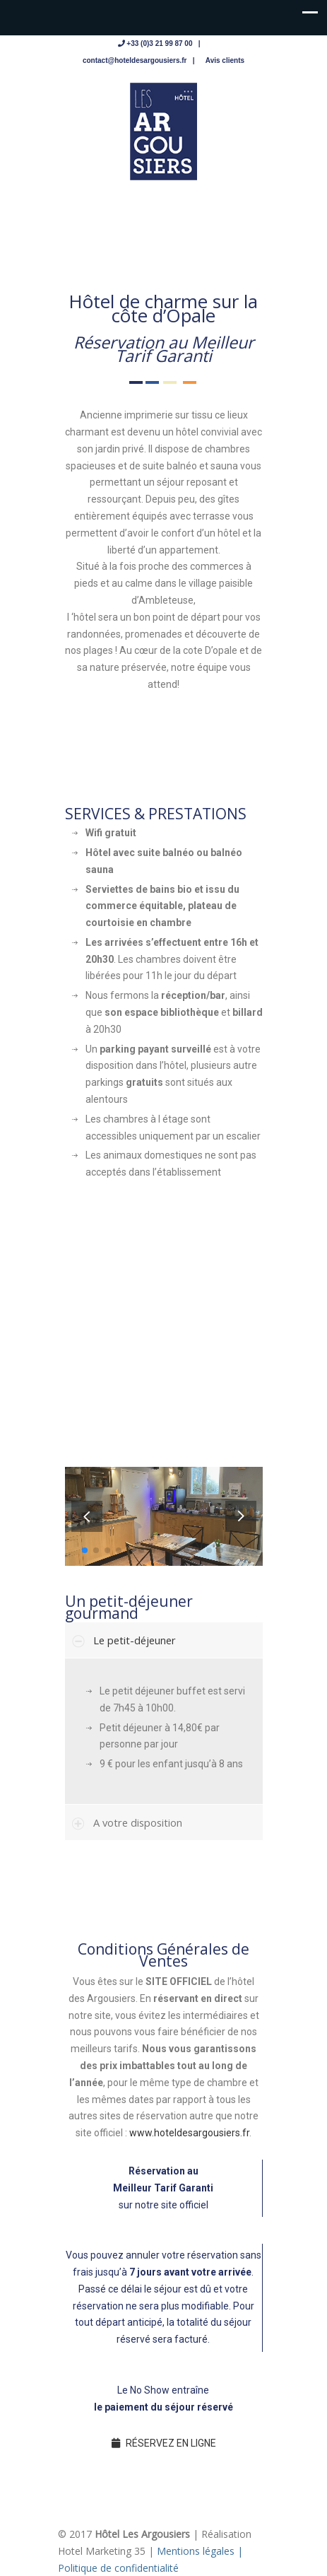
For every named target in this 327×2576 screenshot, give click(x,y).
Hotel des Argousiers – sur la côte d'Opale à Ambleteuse (164, 131)
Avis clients (225, 60)
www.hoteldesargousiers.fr (189, 2132)
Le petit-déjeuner (134, 1640)
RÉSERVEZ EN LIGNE (164, 2443)
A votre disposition (137, 1822)
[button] (241, 1516)
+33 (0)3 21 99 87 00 (159, 43)
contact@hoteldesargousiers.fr (135, 60)
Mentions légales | (200, 2551)
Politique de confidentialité (118, 2568)
